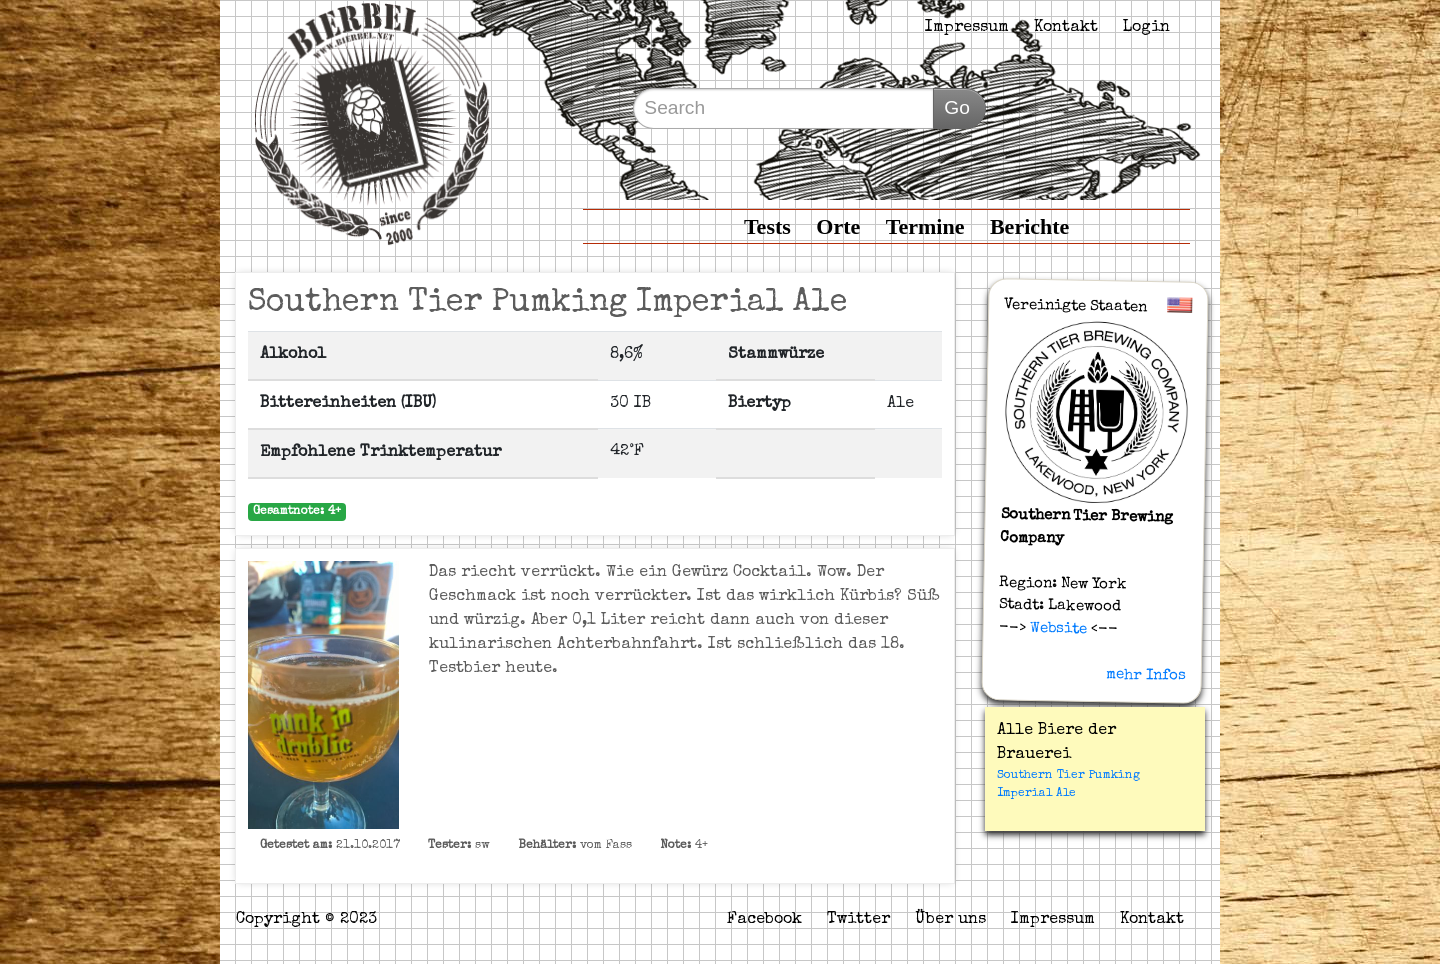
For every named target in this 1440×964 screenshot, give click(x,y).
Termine (925, 226)
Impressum (967, 28)
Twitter (858, 920)
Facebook (764, 920)
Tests (767, 226)
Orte (838, 226)
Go (957, 107)
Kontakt (1066, 28)
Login (1146, 28)
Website (1055, 628)
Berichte (1029, 226)
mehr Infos (1146, 675)
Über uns (950, 920)
